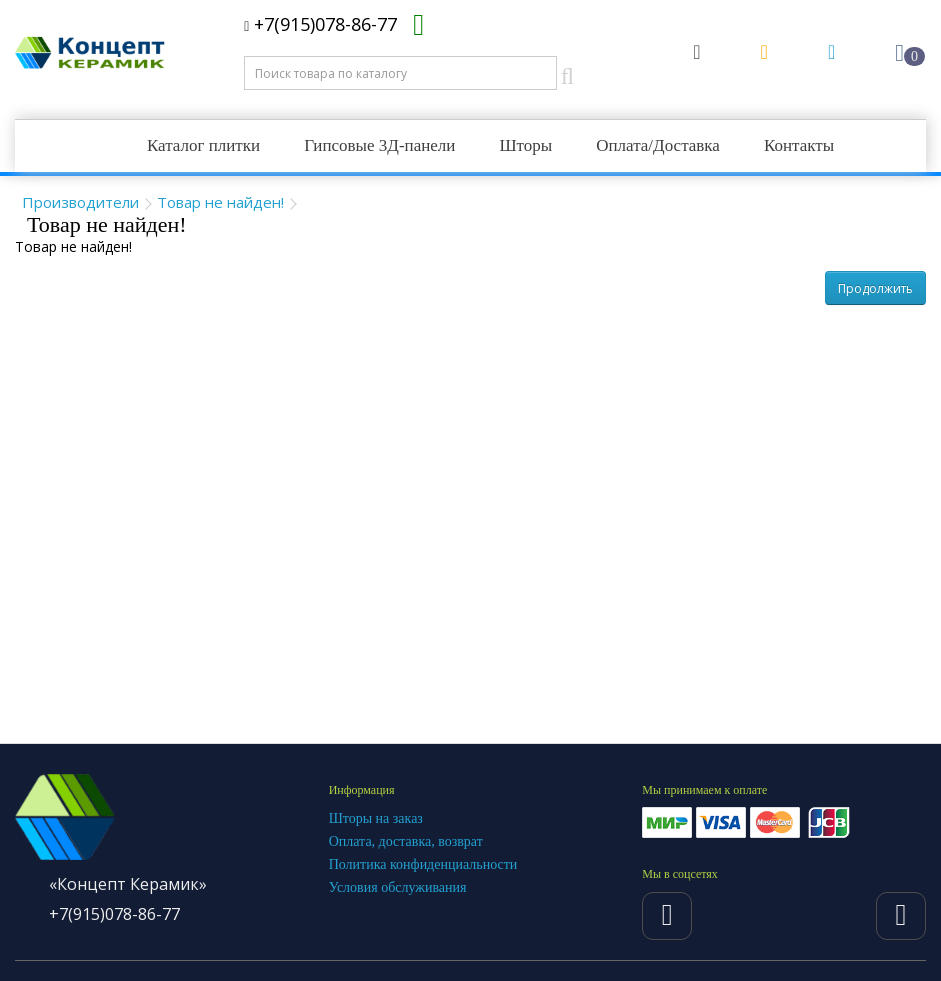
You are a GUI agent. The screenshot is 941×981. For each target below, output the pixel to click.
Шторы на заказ (376, 818)
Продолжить (875, 288)
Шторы (525, 145)
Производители (80, 202)
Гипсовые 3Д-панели (379, 145)
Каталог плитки (203, 145)
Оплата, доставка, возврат (406, 841)
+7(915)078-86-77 (320, 24)
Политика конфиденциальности (423, 864)
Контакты (799, 145)
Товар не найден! (220, 202)
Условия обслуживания (398, 887)
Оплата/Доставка (658, 145)
